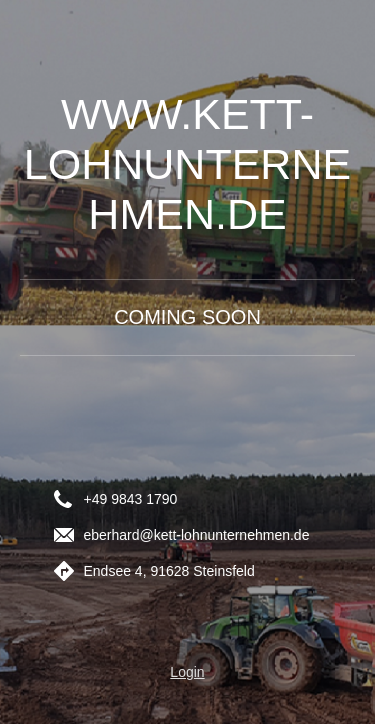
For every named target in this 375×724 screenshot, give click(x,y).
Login (187, 672)
